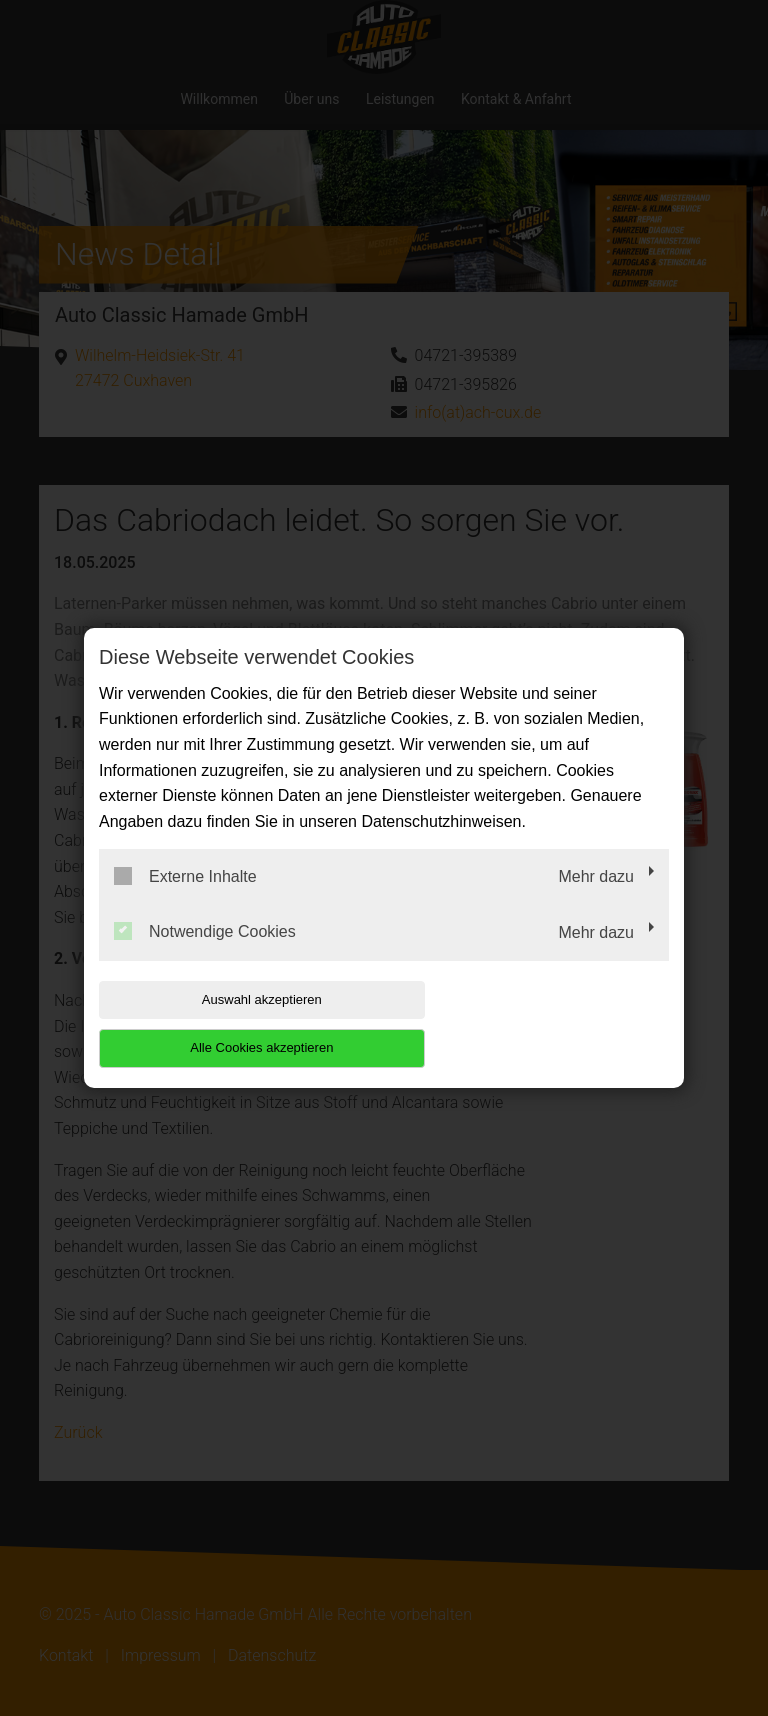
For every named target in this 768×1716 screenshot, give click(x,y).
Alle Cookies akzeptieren (540, 1023)
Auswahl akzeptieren (227, 1023)
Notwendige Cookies (205, 956)
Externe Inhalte (185, 900)
